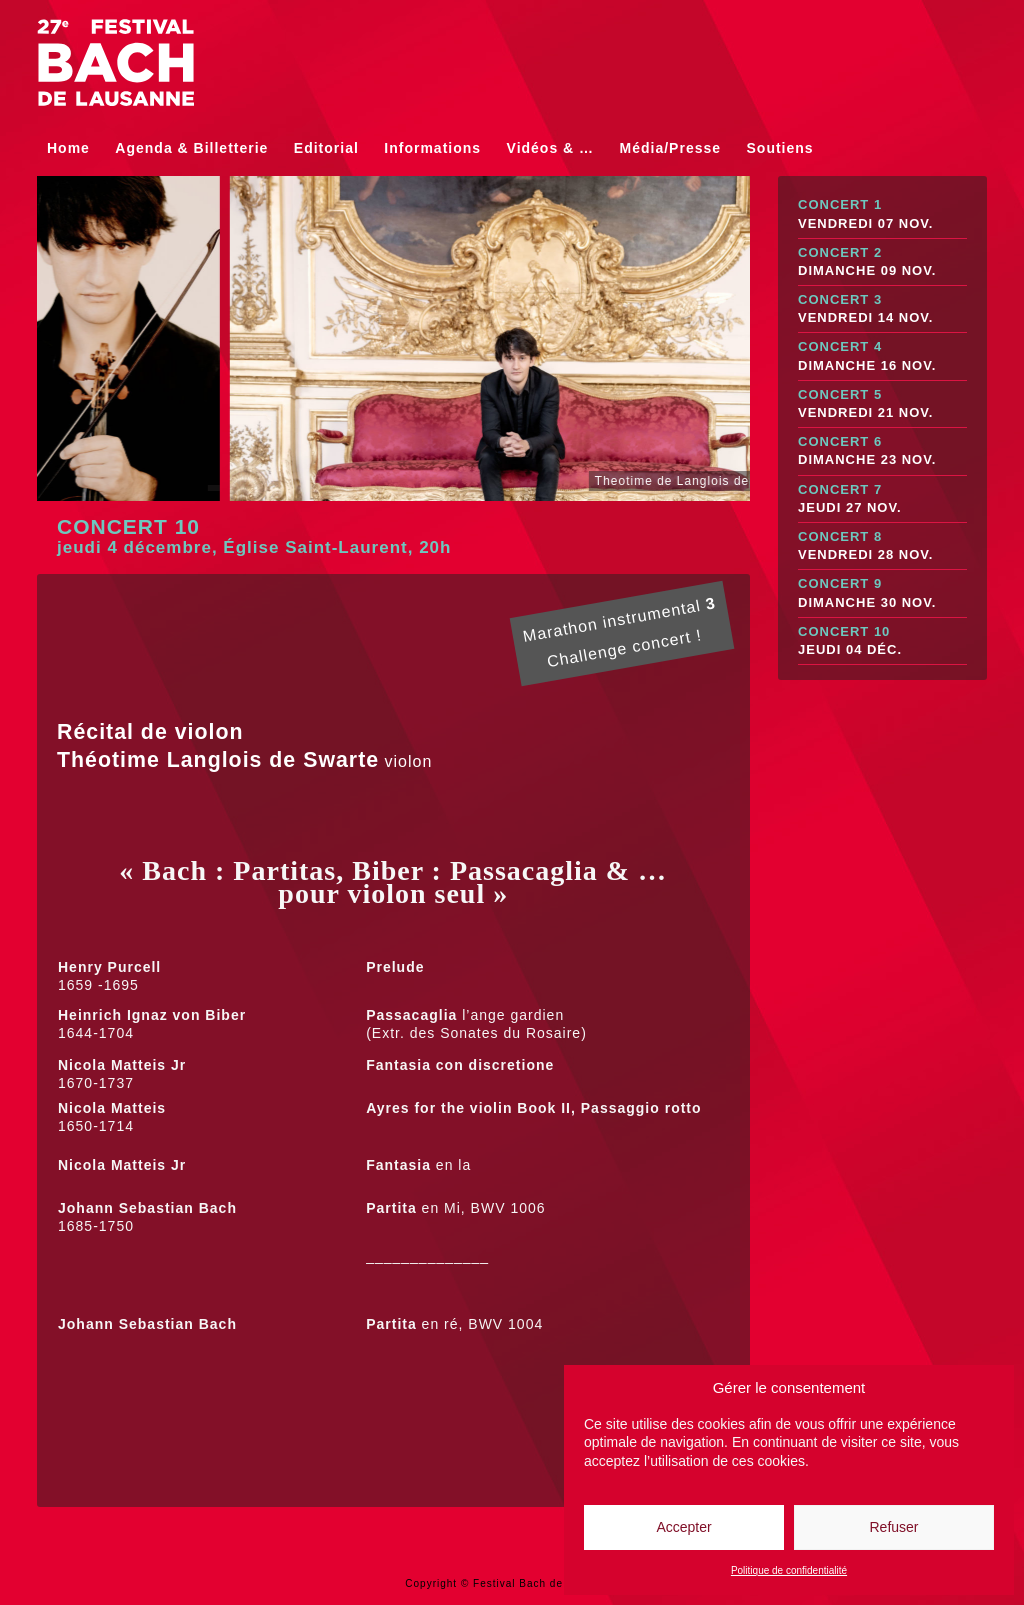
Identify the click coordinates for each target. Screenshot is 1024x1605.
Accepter (683, 1527)
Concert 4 (882, 356)
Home (68, 148)
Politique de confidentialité (789, 1570)
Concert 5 (882, 404)
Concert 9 (882, 593)
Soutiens (780, 148)
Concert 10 (882, 641)
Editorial (326, 148)
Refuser (893, 1527)
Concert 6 (882, 451)
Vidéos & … (551, 148)
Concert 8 (882, 546)
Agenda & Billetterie (191, 148)
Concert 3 (882, 309)
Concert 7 (882, 499)
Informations (432, 148)
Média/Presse (671, 148)
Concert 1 (882, 214)
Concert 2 (882, 262)
